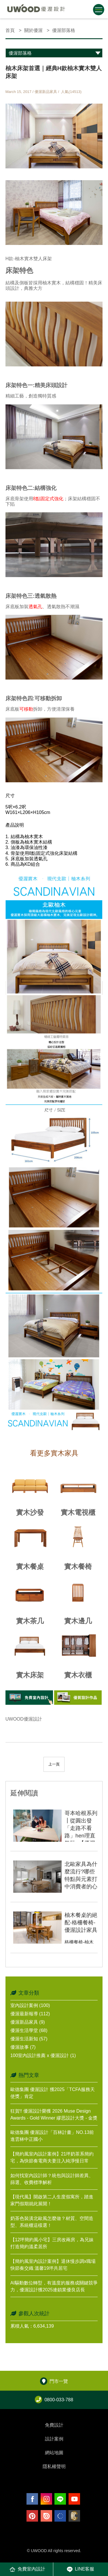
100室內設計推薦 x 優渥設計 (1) (43, 2055)
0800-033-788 (54, 2399)
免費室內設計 (27, 2569)
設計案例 (54, 2438)
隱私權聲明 (54, 2466)
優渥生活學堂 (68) (29, 2030)
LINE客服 (80, 2569)
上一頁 (54, 1764)
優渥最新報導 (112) (30, 2013)
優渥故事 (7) (23, 2047)
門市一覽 (54, 2381)
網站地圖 (54, 2452)
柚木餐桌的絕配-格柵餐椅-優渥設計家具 (81, 1922)
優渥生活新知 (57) (29, 2038)
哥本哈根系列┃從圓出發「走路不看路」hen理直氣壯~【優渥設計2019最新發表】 (81, 1835)
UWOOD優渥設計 (23, 1719)
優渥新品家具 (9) (27, 2022)
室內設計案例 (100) (30, 2005)
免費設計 (54, 2425)
